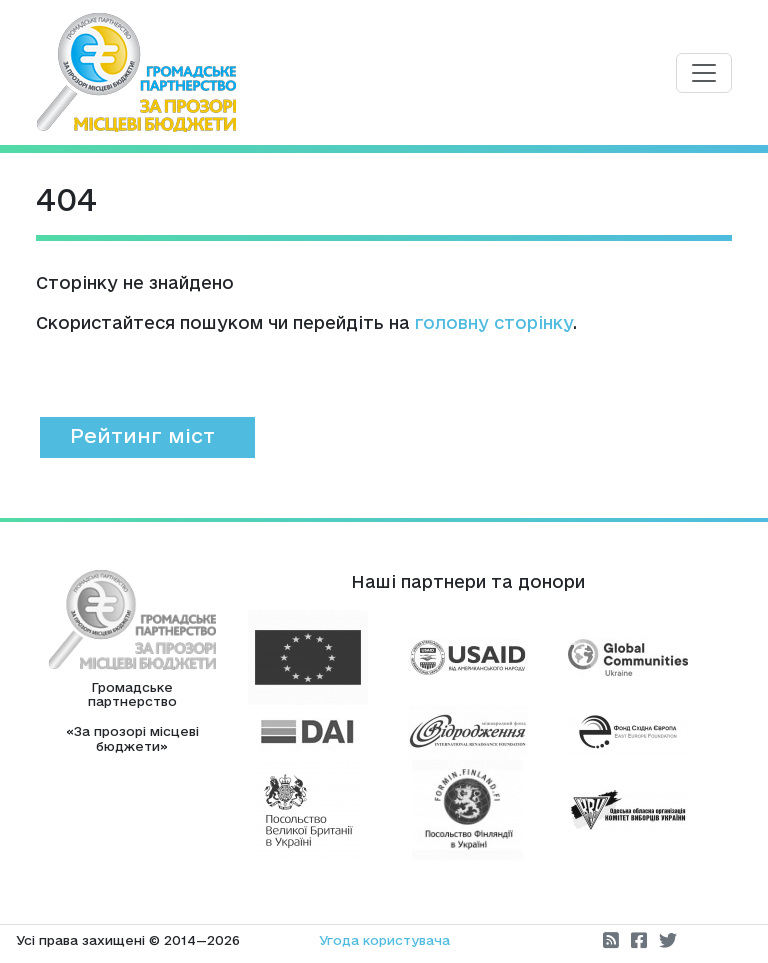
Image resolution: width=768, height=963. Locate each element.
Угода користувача (384, 940)
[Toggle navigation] (704, 73)
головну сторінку (494, 322)
